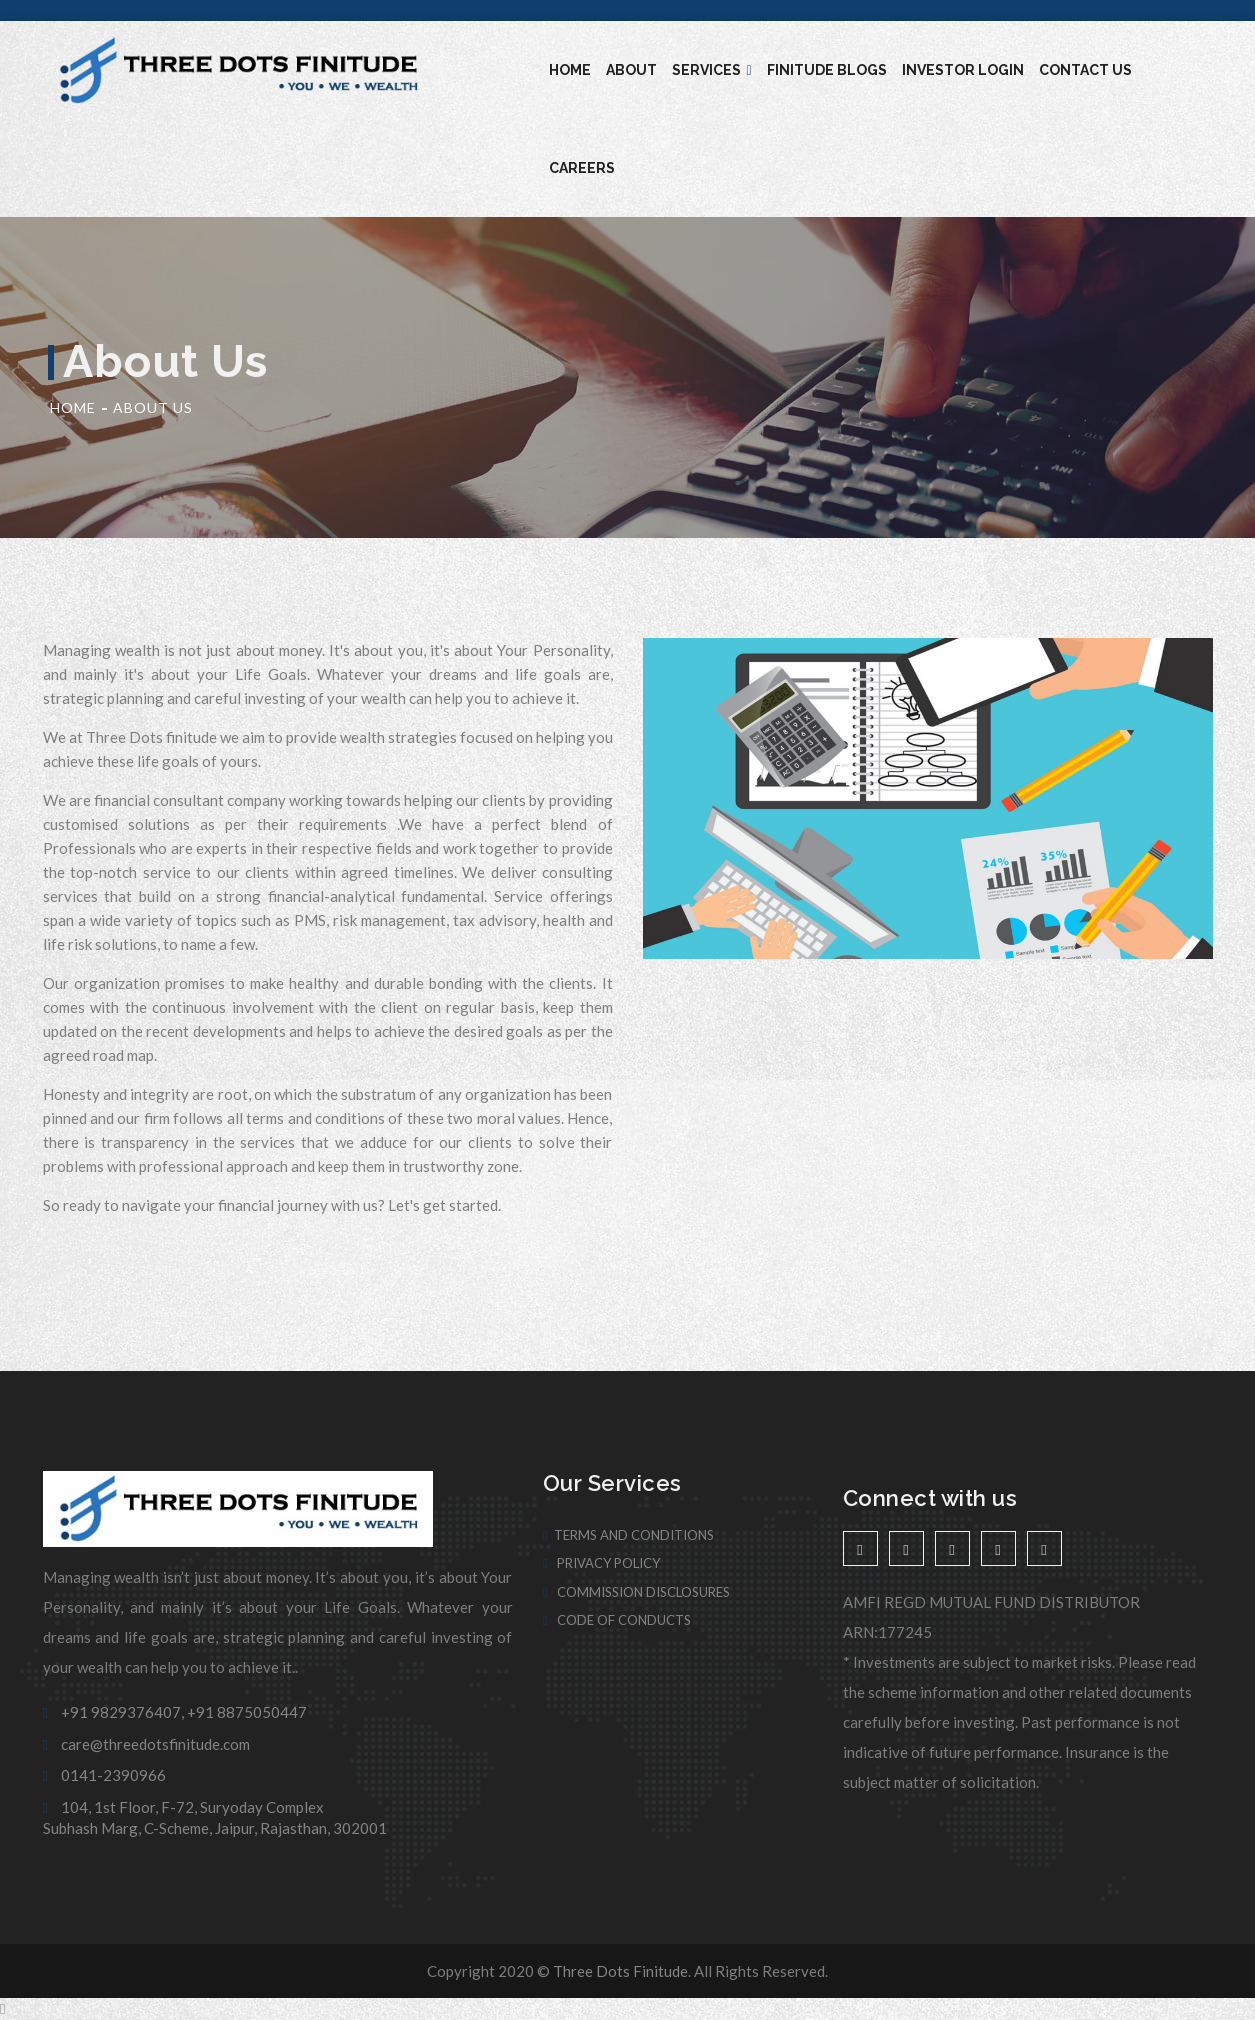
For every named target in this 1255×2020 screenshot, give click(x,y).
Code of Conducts (617, 1620)
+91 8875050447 (247, 1712)
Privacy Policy (602, 1563)
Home (570, 70)
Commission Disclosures (637, 1592)
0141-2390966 (104, 1775)
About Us (153, 407)
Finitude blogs (827, 70)
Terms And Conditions (629, 1535)
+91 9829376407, (113, 1712)
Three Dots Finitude (620, 1971)
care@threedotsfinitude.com (146, 1744)
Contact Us (1085, 70)
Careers (582, 168)
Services (712, 70)
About (631, 70)
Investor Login (963, 70)
